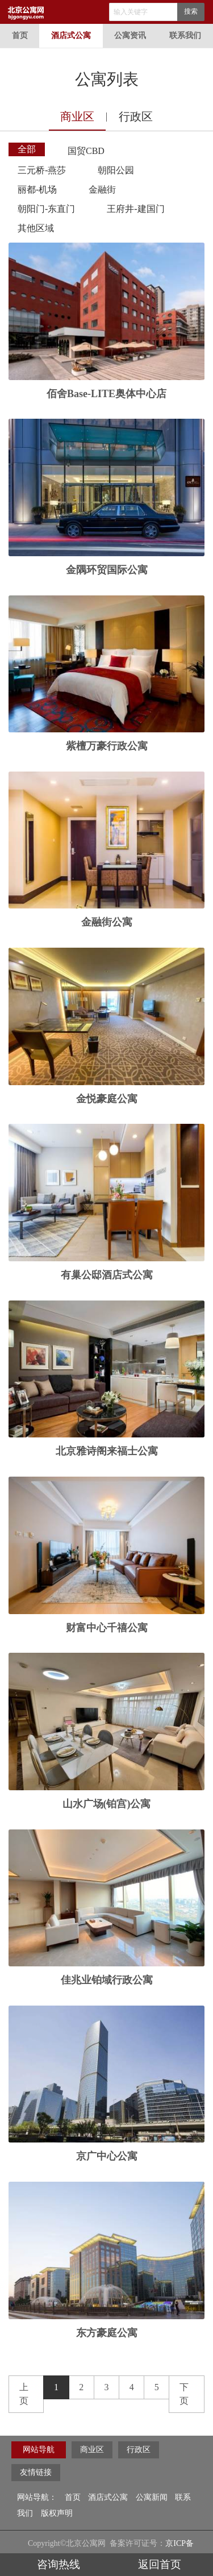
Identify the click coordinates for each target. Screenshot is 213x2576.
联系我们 (185, 35)
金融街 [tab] (102, 189)
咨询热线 (53, 2564)
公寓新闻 (152, 2497)
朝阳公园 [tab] (116, 170)
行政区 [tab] (136, 116)
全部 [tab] (27, 149)
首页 (20, 35)
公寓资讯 (130, 35)
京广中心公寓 (106, 2156)
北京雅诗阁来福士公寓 (107, 1451)
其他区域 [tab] (36, 228)
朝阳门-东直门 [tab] (46, 209)
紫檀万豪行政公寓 (107, 746)
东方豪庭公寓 (106, 2333)
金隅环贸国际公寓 (107, 570)
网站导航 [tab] (39, 2449)
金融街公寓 (106, 922)
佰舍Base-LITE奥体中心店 (106, 393)
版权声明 (57, 2513)
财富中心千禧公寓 (107, 1627)
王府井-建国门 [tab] (135, 209)
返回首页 (159, 2564)
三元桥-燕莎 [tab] (42, 170)
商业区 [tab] (77, 116)
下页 (184, 2394)
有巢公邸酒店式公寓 (107, 1275)
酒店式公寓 (71, 35)
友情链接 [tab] (36, 2472)
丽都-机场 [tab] (37, 189)
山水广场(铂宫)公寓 (106, 1804)
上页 (23, 2394)
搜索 (191, 11)
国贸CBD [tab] (86, 151)
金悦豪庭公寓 (106, 1098)
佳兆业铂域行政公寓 (107, 1980)
